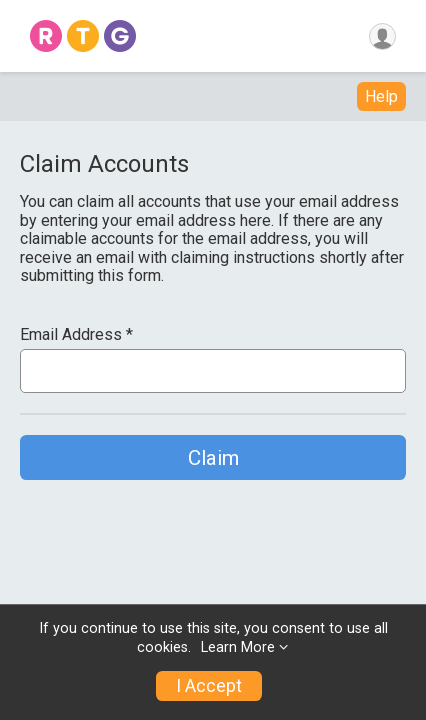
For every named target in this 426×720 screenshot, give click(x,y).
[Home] (83, 36)
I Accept (209, 686)
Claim (213, 458)
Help (381, 96)
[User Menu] (382, 36)
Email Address (76, 335)
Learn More (238, 647)
